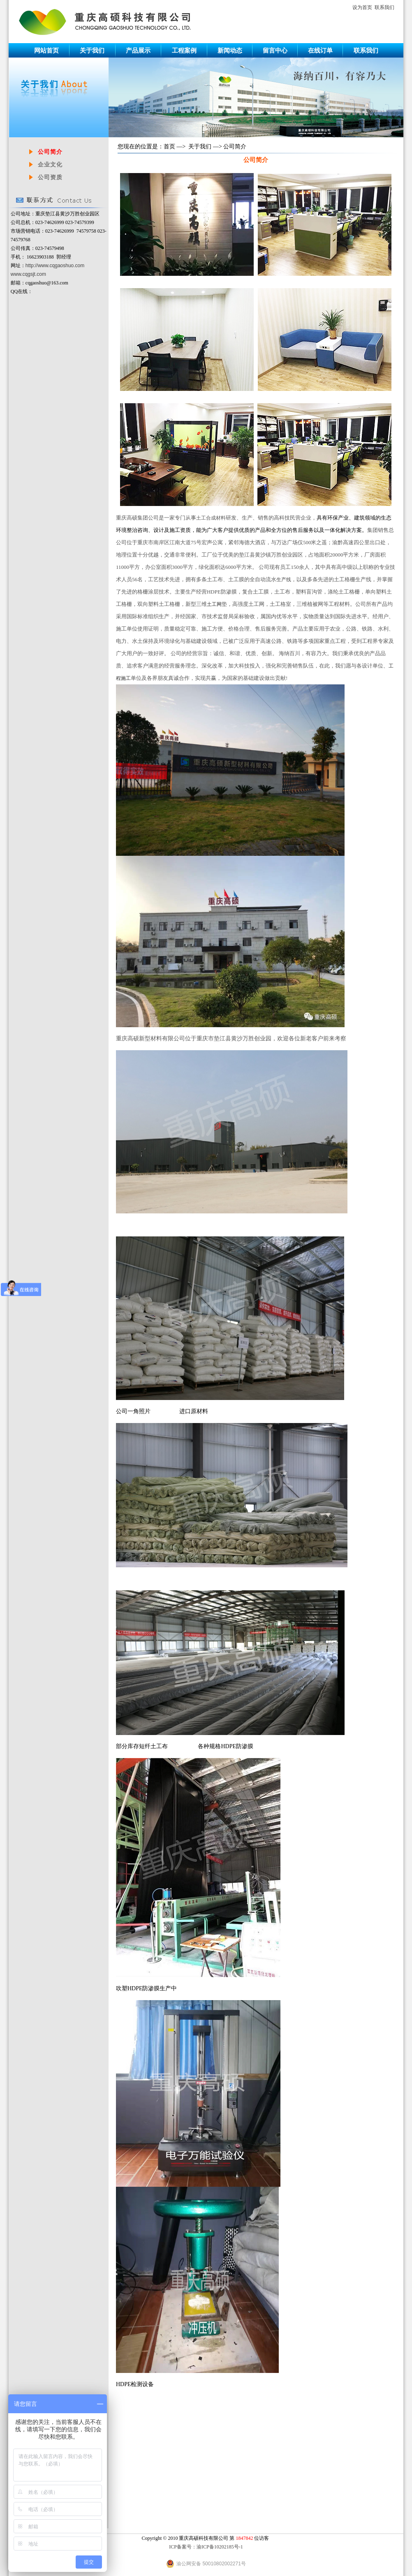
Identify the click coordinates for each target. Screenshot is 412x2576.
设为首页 (362, 7)
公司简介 (50, 152)
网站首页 (46, 50)
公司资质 (50, 177)
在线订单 (320, 50)
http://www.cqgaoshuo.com (54, 265)
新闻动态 (230, 50)
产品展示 (138, 50)
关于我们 (92, 50)
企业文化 (50, 165)
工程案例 (184, 50)
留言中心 (275, 50)
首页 (169, 146)
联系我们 (384, 7)
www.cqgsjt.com (28, 274)
